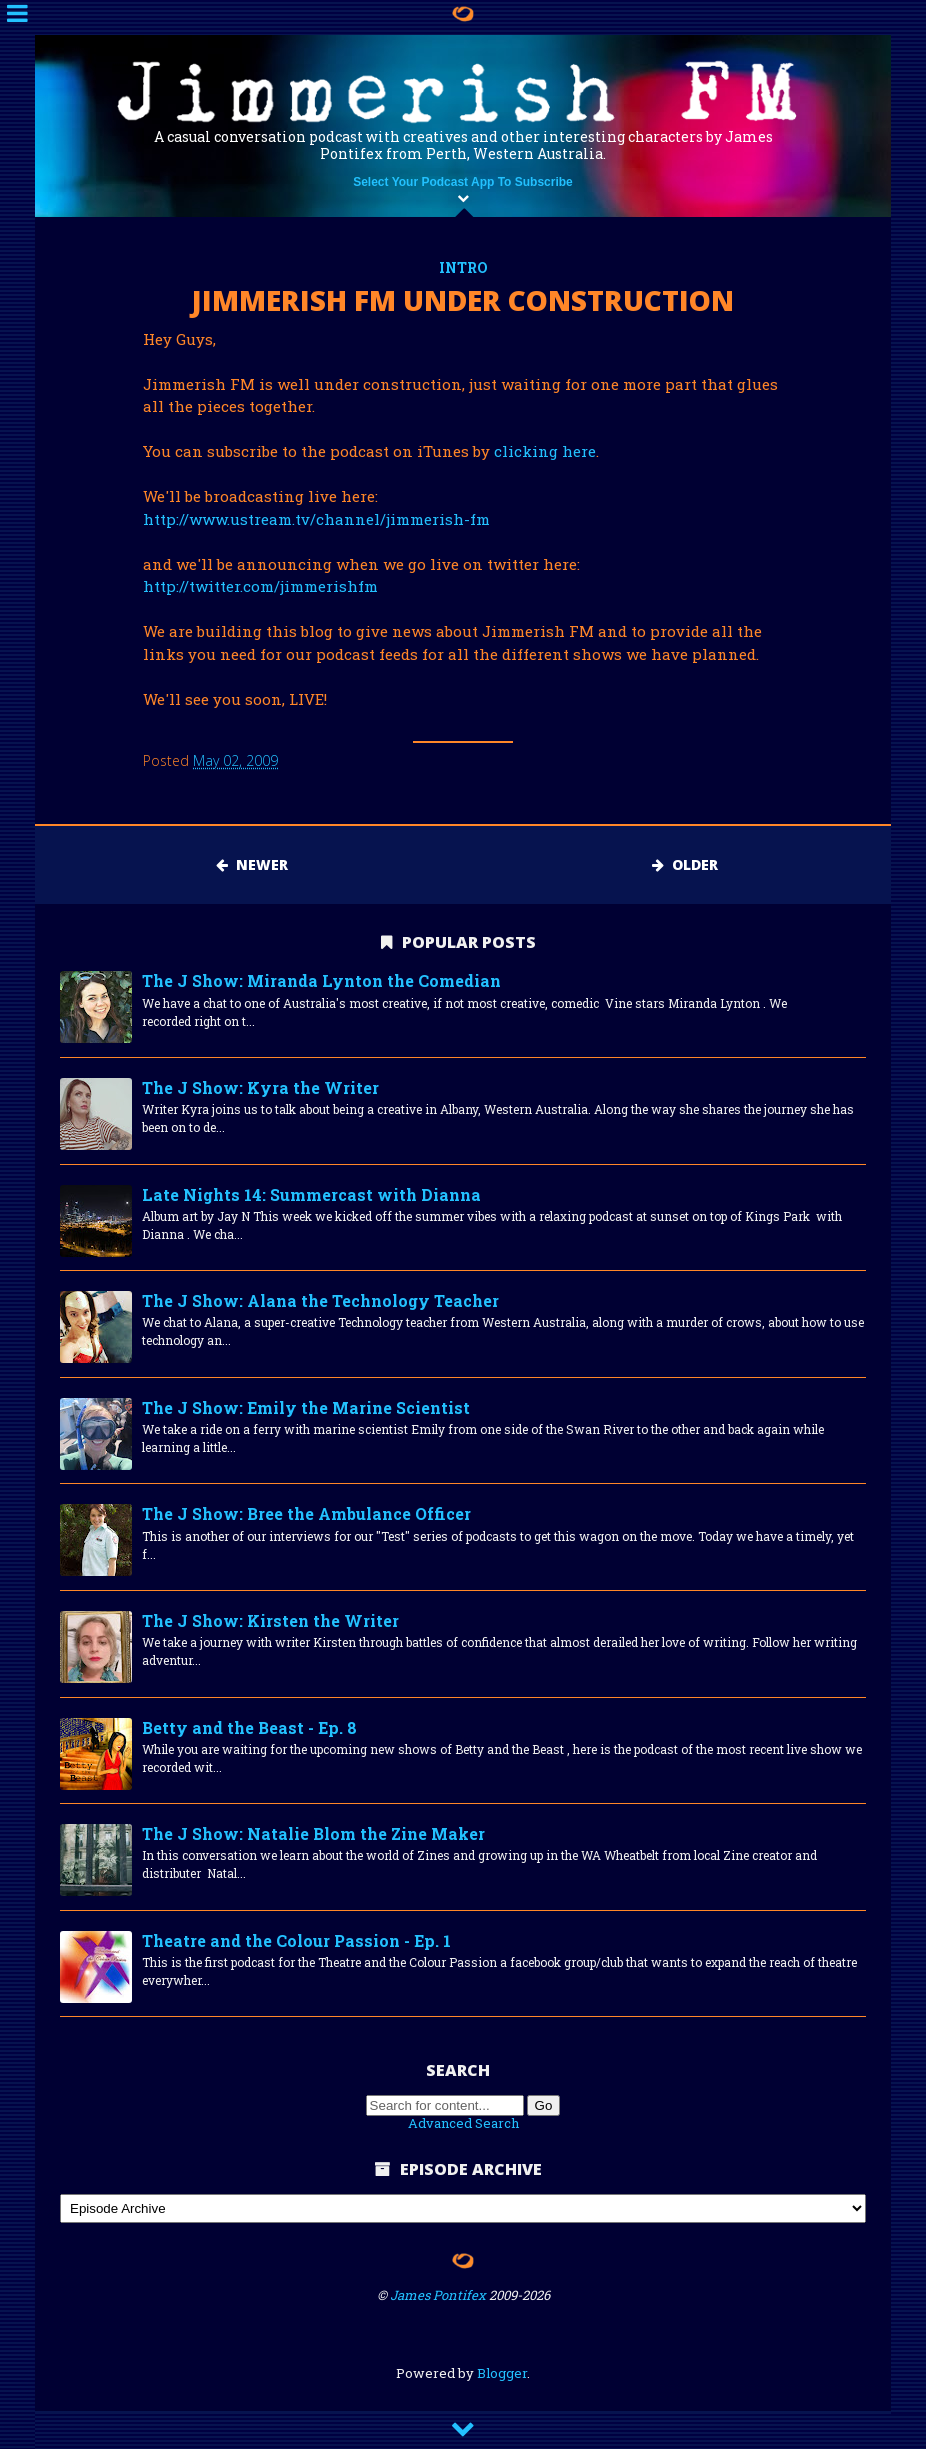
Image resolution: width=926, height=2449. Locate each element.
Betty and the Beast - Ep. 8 (249, 1727)
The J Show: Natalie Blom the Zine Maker (313, 1833)
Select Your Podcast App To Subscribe (463, 182)
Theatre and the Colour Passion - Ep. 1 (296, 1940)
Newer (252, 864)
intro (463, 267)
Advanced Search (463, 2123)
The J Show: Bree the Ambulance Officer (306, 1513)
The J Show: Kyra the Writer (260, 1087)
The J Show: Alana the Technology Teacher (320, 1300)
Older (685, 864)
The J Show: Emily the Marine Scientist (306, 1407)
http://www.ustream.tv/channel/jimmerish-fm (316, 519)
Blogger (502, 2373)
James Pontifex (438, 2295)
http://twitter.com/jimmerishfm (260, 586)
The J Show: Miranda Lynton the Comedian (321, 980)
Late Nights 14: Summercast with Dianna (311, 1194)
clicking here (545, 451)
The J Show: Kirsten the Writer (270, 1620)
